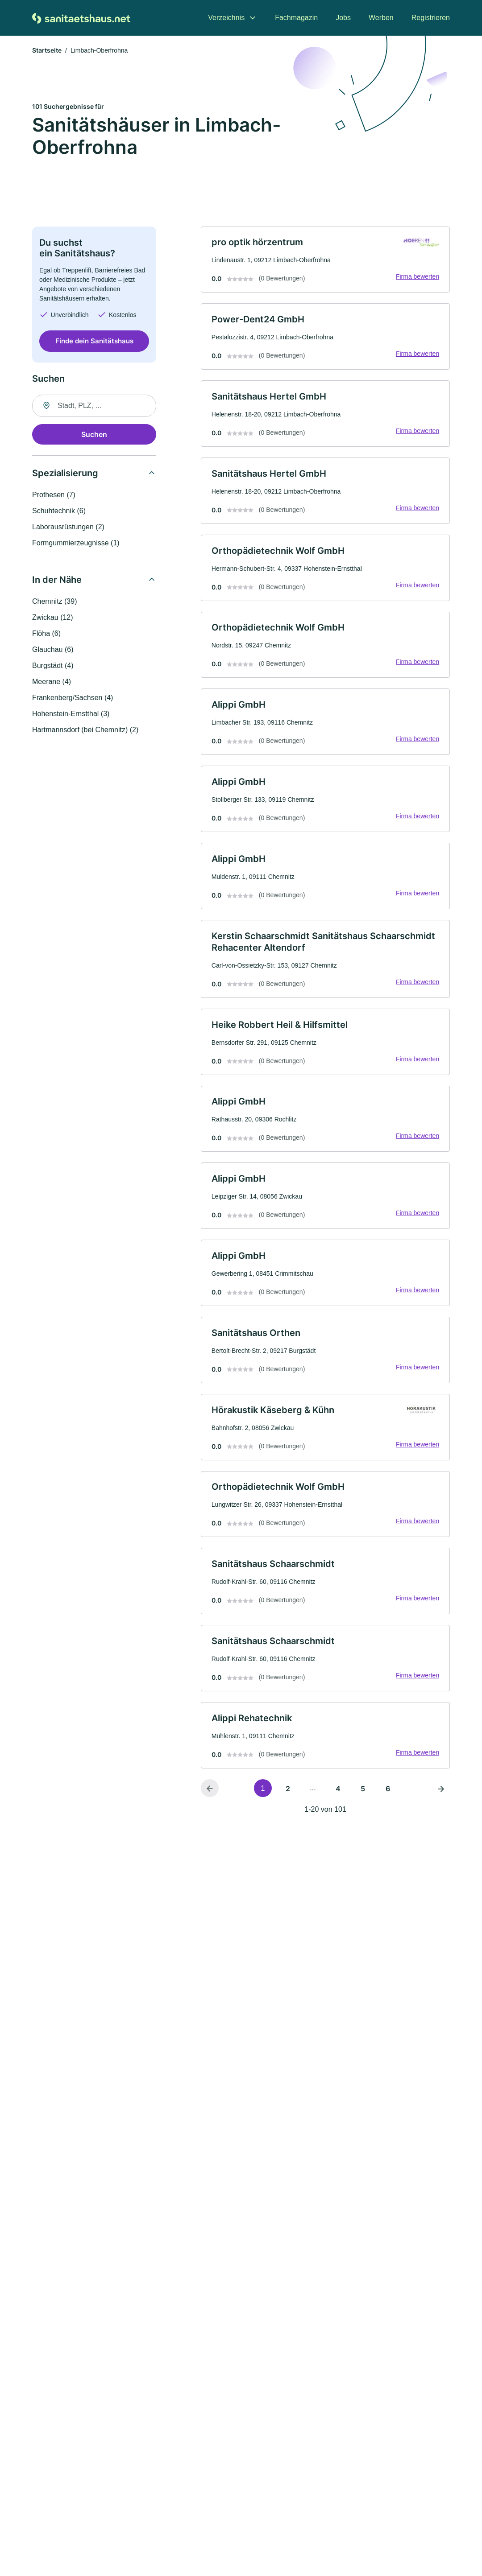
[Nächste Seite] (441, 1799)
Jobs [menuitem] (343, 17)
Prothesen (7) (53, 495)
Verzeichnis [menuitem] (226, 17)
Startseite (47, 51)
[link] (325, 260)
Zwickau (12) (52, 618)
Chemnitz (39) (54, 602)
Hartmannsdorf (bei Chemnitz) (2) (85, 730)
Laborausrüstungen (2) (68, 527)
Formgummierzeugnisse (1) (76, 543)
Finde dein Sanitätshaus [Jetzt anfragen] (94, 342)
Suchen (94, 434)
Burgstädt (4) (52, 666)
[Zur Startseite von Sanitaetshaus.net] (81, 17)
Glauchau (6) (53, 650)
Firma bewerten (417, 277)
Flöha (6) (46, 634)
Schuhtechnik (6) (59, 511)
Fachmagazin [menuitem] (296, 17)
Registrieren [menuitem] (430, 17)
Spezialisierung (65, 473)
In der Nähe (57, 580)
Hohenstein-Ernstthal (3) (70, 714)
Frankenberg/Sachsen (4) (72, 698)
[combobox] (94, 406)
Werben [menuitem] (381, 17)
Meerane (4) (51, 682)
